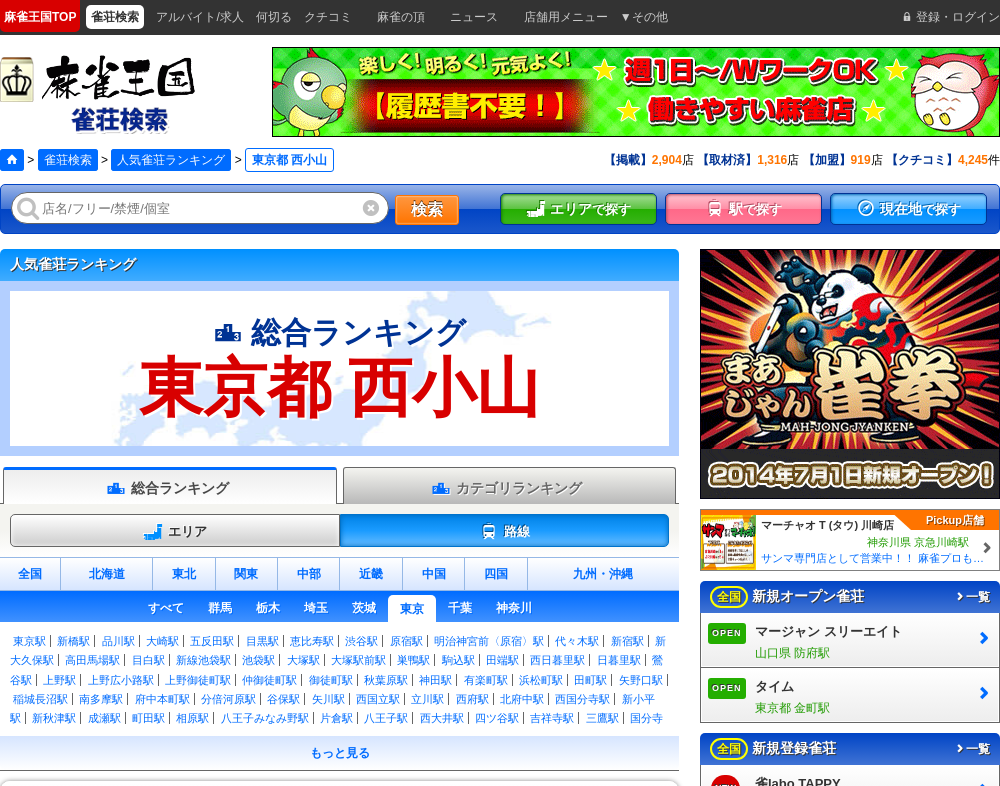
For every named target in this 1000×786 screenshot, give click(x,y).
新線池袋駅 (203, 660)
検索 (427, 209)
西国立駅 (378, 699)
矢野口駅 (641, 680)
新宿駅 (627, 641)
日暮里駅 (619, 660)
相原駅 (192, 718)
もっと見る (340, 753)
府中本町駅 (162, 699)
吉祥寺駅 (552, 718)
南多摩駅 (101, 699)
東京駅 (29, 641)
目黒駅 (262, 641)
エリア (175, 532)
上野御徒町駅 (198, 680)
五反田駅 (212, 641)
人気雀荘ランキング (171, 160)
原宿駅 (406, 641)
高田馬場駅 (92, 660)
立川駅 (427, 699)
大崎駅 (162, 641)
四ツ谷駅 (497, 718)
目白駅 (148, 660)
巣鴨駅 (413, 660)
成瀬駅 (104, 718)
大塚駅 (303, 660)
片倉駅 (336, 718)
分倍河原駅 (228, 699)
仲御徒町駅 (269, 680)
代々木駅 (577, 641)
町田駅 (148, 718)
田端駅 (502, 660)
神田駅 (435, 680)
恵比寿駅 (312, 641)
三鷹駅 (602, 718)
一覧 (972, 597)
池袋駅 (258, 660)
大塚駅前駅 (358, 660)
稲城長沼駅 (40, 699)
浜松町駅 (541, 680)
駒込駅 (458, 660)
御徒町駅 (331, 680)
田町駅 (590, 680)
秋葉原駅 (386, 680)
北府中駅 (522, 699)
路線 (504, 532)
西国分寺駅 (582, 699)
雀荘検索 (68, 160)
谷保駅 (283, 699)
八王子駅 (386, 718)
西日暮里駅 (557, 660)
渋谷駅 (361, 641)
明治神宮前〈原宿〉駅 (489, 641)
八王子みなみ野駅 (265, 718)
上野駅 (59, 680)
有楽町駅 (486, 680)
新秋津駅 (54, 718)
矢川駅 (328, 699)
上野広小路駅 (121, 680)
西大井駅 (442, 718)
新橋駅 (73, 641)
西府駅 (472, 699)
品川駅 (118, 641)
